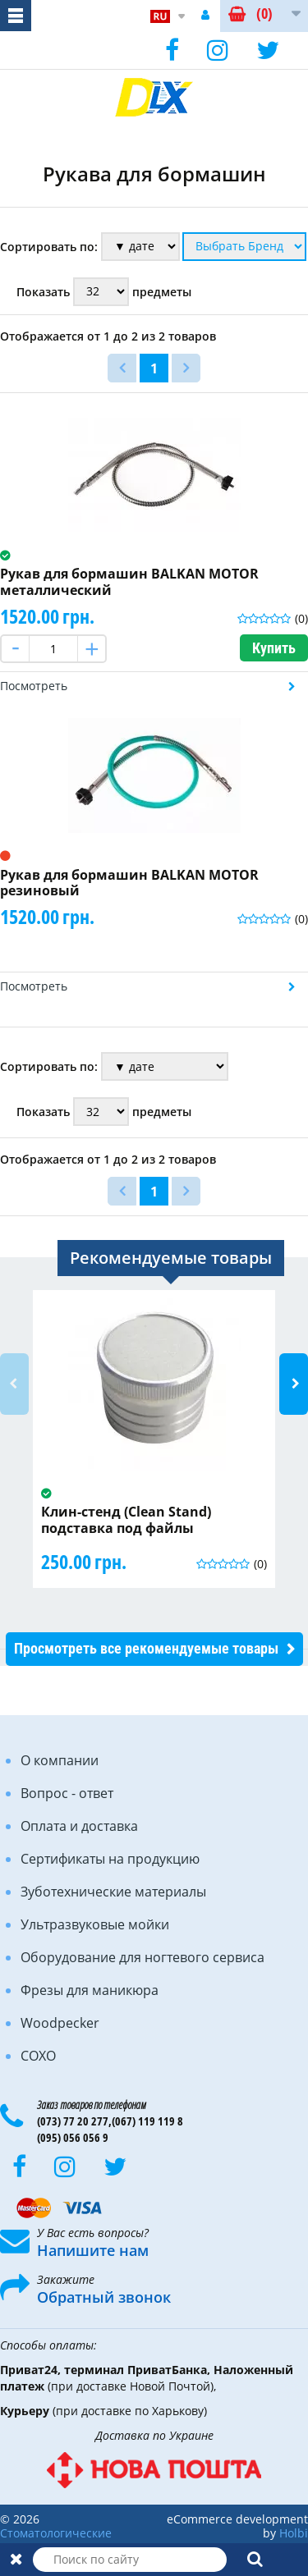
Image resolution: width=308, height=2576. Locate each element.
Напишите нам (93, 2250)
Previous (14, 1384)
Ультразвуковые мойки (95, 1924)
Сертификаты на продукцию (110, 1859)
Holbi (293, 2533)
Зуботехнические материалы (113, 1892)
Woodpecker (60, 2023)
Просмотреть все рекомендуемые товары (146, 1648)
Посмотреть (33, 685)
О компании (60, 1760)
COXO (38, 2056)
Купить (274, 648)
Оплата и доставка (79, 1826)
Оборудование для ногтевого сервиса (142, 1957)
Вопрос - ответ (67, 1793)
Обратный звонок (104, 2297)
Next (293, 1384)
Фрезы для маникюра (90, 1990)
